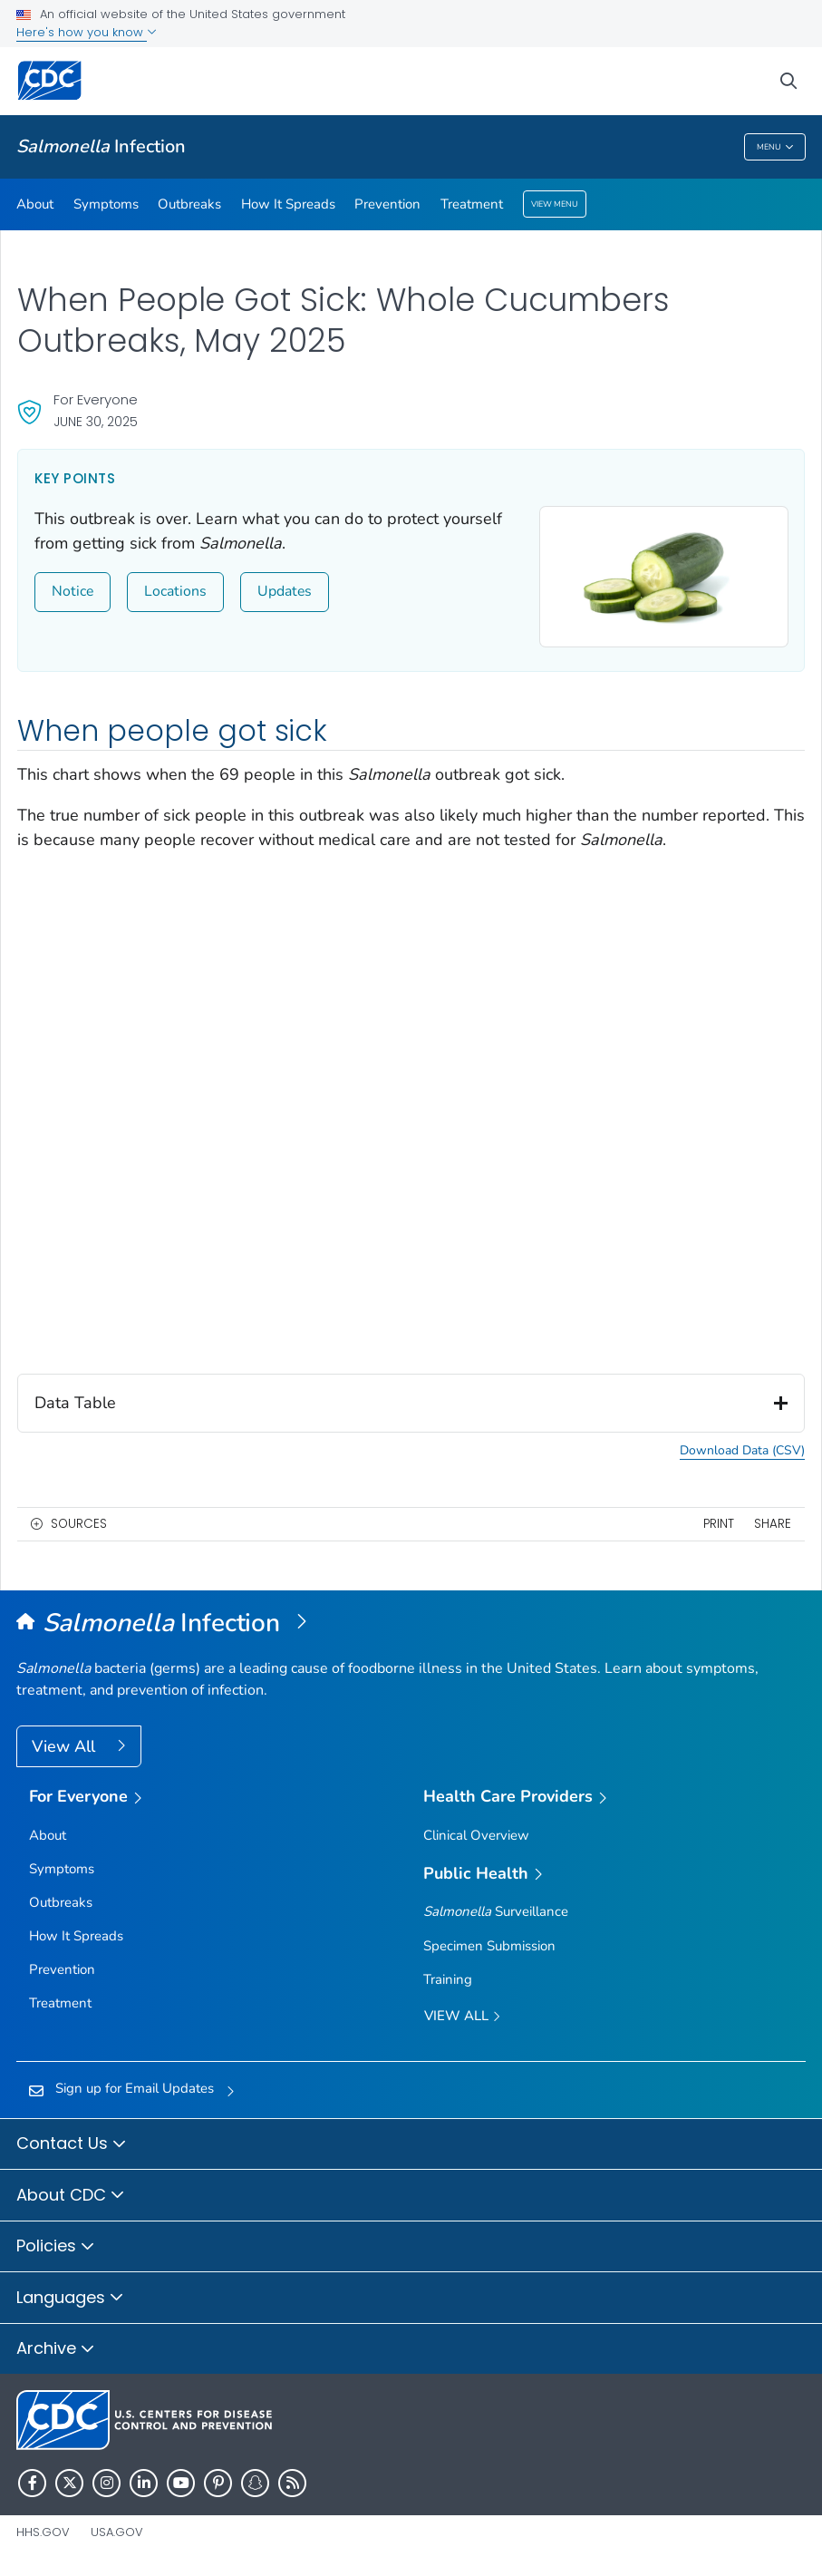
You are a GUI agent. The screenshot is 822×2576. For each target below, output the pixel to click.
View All (66, 1746)
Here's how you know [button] (86, 32)
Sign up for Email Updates (134, 2088)
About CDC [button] (70, 2196)
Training (447, 1979)
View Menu (554, 204)
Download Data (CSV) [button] (742, 1451)
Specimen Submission (489, 1946)
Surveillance (495, 1911)
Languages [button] (70, 2298)
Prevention (387, 204)
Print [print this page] (718, 1523)
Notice (72, 591)
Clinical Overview (476, 1835)
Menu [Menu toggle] (775, 147)
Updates (284, 591)
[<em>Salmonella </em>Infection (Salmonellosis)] (411, 1624)
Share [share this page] (772, 1523)
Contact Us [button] (71, 2144)
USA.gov (117, 2532)
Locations (175, 591)
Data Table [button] (411, 1404)
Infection (101, 146)
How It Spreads (288, 204)
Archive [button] (55, 2349)
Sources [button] (79, 1523)
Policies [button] (55, 2247)
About (34, 204)
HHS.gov (43, 2532)
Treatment (471, 204)
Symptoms (106, 204)
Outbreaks (189, 204)
